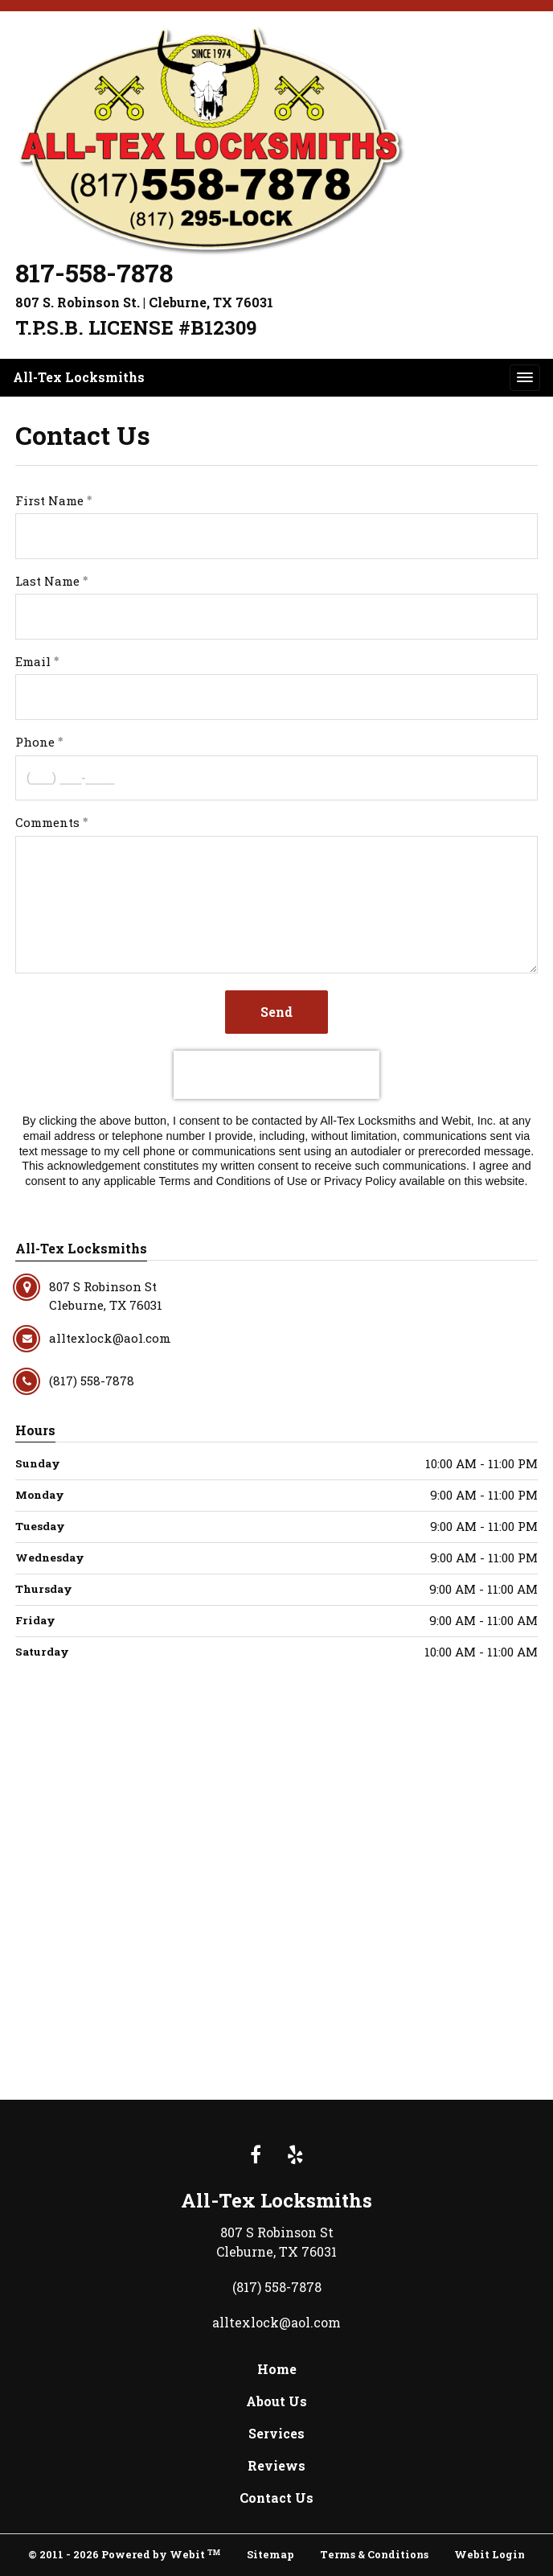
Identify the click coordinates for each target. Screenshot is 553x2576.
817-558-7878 (94, 272)
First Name (49, 500)
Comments (47, 822)
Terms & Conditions (374, 2554)
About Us (276, 2401)
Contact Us (276, 2497)
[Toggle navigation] (525, 377)
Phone (35, 742)
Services (276, 2433)
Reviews (276, 2465)
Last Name (47, 581)
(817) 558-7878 (277, 2286)
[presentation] (276, 1075)
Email (33, 661)
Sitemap (270, 2554)
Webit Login (489, 2554)
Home (277, 2368)
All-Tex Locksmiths (79, 376)
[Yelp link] (295, 2155)
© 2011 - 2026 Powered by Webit (124, 2554)
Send (276, 1011)
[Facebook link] (255, 2155)
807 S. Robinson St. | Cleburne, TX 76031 (144, 302)
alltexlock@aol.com (276, 2322)
